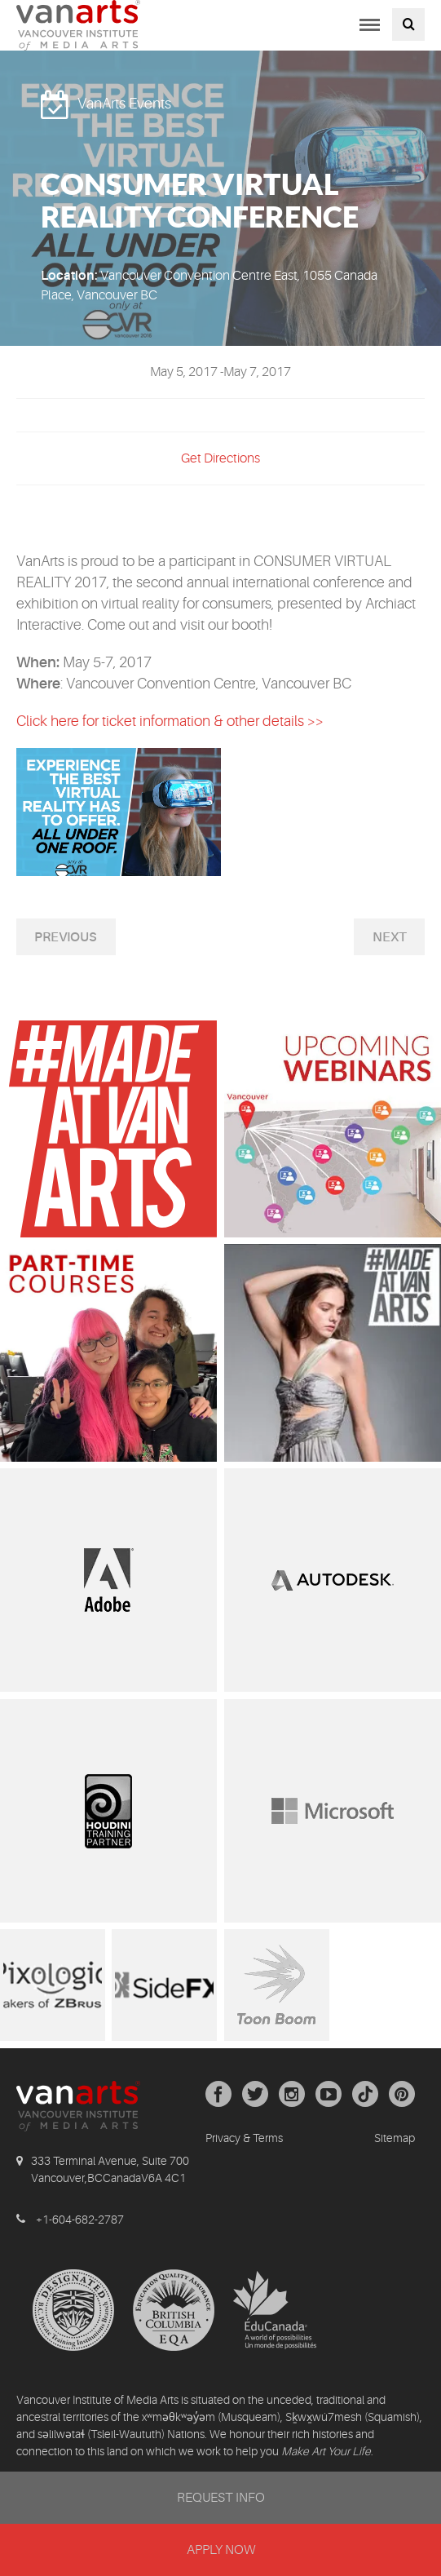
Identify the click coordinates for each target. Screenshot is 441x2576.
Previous (65, 937)
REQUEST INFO (221, 2497)
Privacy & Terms (244, 2137)
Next (390, 937)
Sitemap (394, 2137)
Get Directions (220, 458)
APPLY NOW (221, 2550)
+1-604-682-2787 (80, 2219)
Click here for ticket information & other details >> (170, 721)
